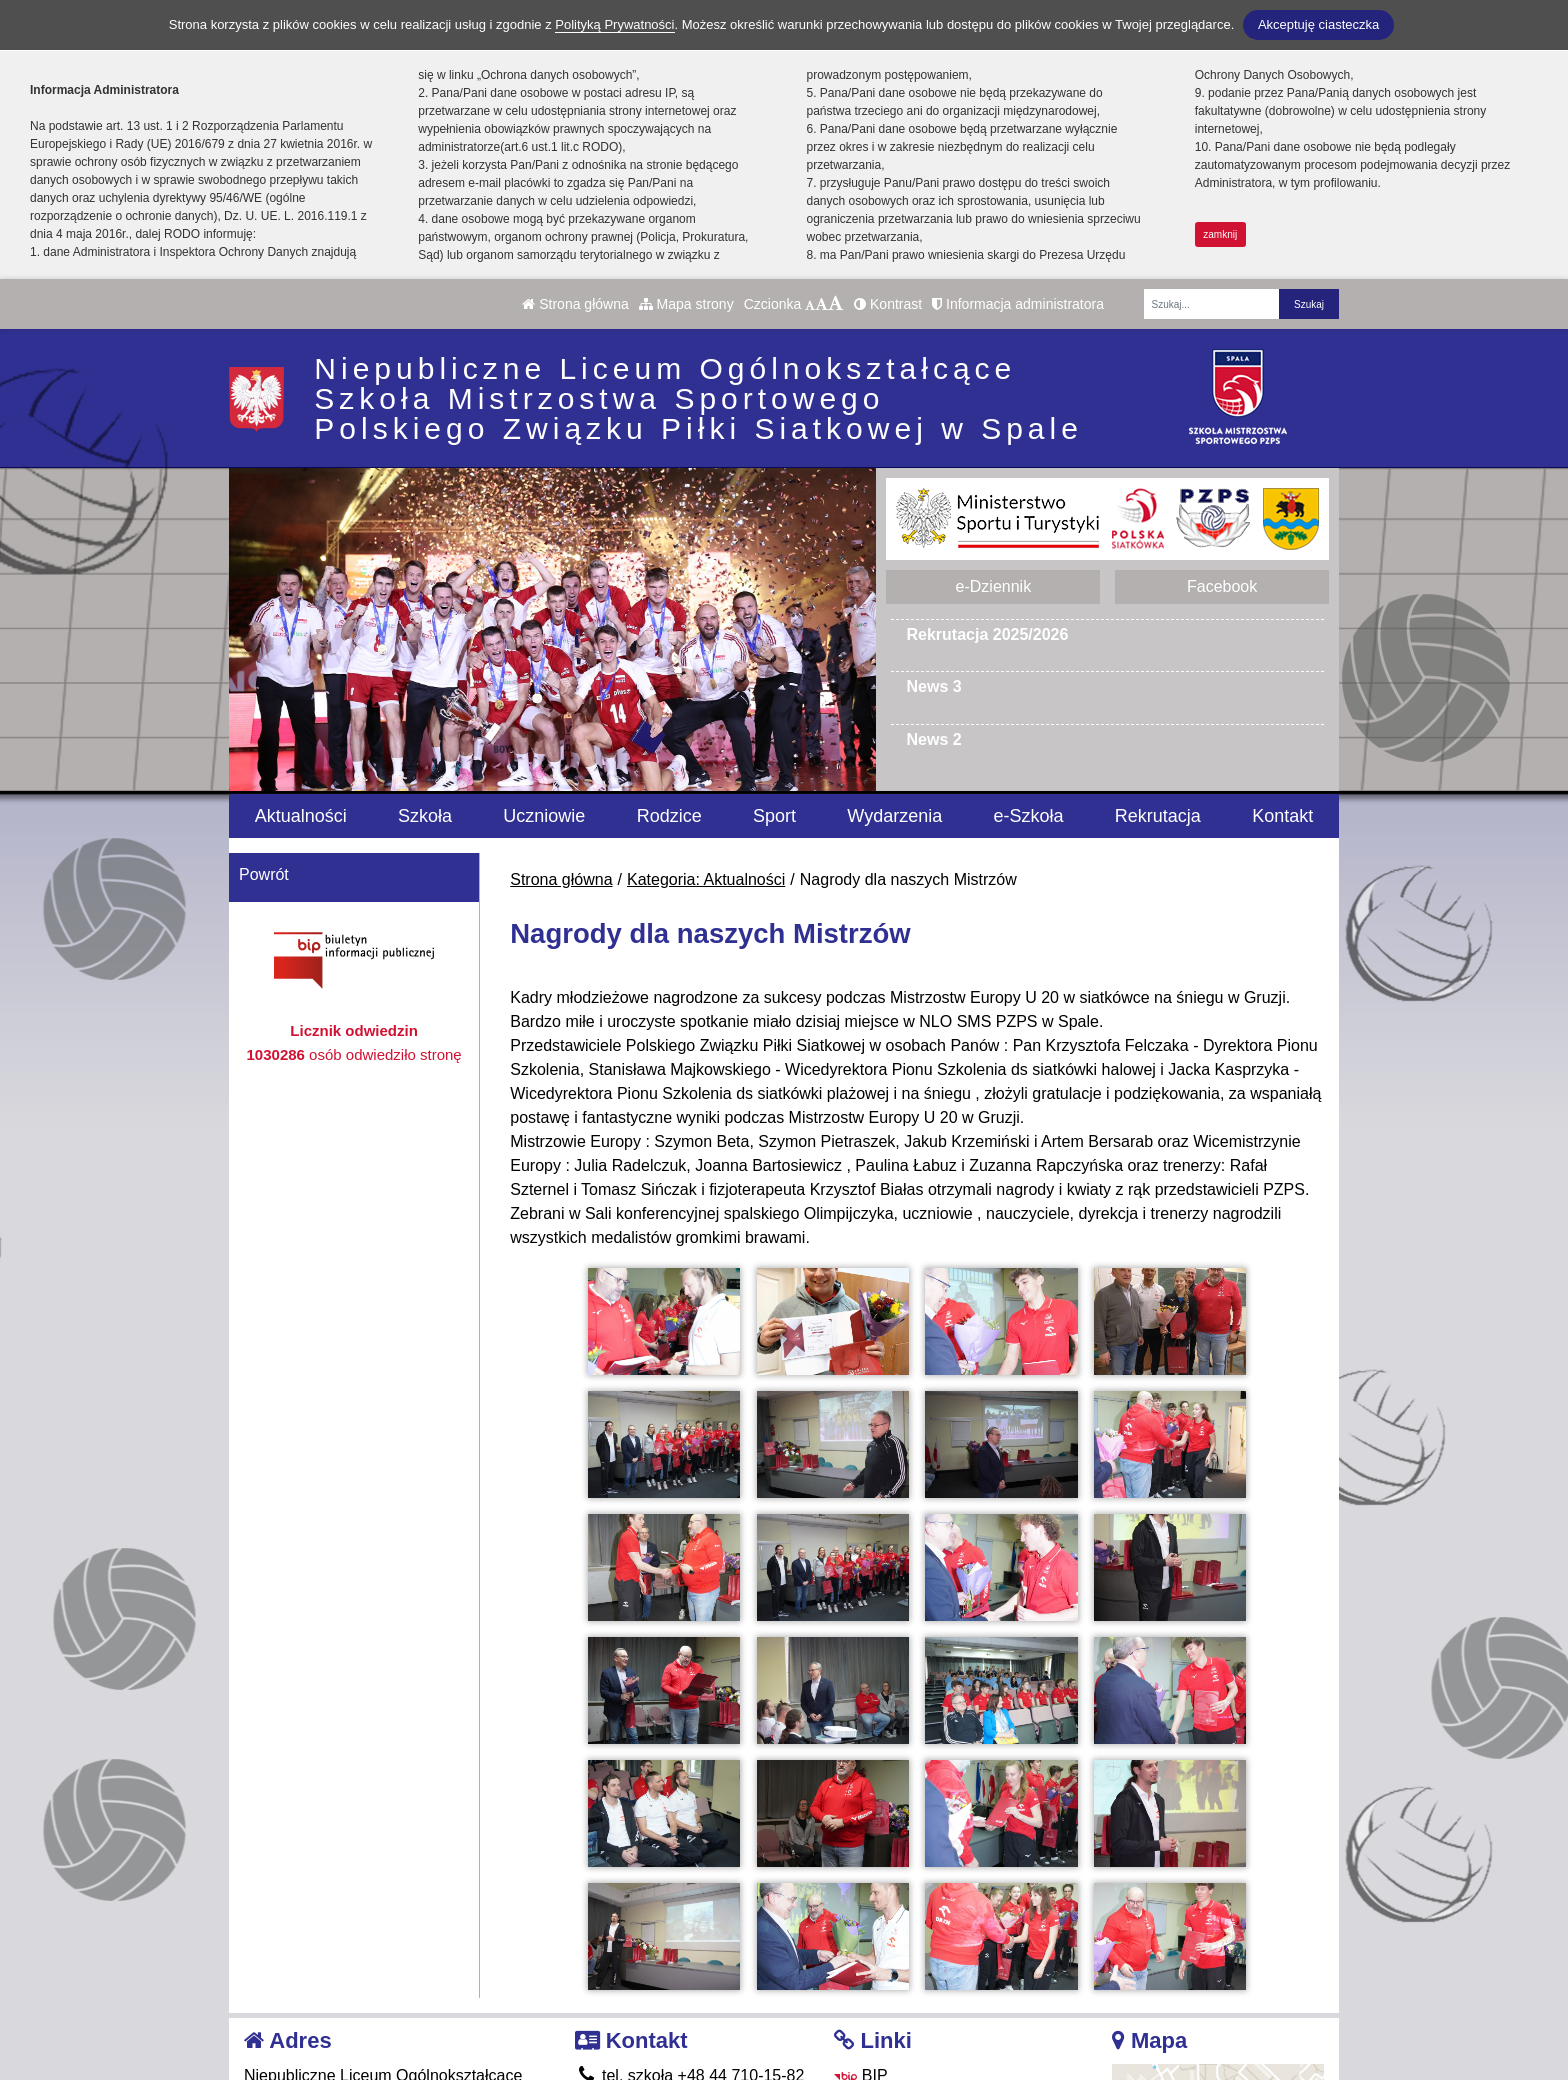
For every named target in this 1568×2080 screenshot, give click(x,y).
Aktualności (301, 816)
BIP (860, 1931)
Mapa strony (686, 304)
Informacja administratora (1018, 304)
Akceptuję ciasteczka (1318, 24)
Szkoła (425, 816)
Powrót (264, 874)
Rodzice (669, 816)
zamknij (1220, 234)
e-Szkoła (1029, 816)
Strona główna (575, 304)
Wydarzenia (894, 816)
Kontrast (888, 304)
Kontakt (1282, 816)
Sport (774, 816)
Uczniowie (544, 816)
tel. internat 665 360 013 (675, 1955)
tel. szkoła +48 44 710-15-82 (690, 1931)
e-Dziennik (994, 586)
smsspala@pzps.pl (656, 1979)
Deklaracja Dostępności (932, 2032)
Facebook (1222, 586)
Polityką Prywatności (614, 24)
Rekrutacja (1158, 816)
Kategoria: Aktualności (706, 879)
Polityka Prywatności (921, 2005)
